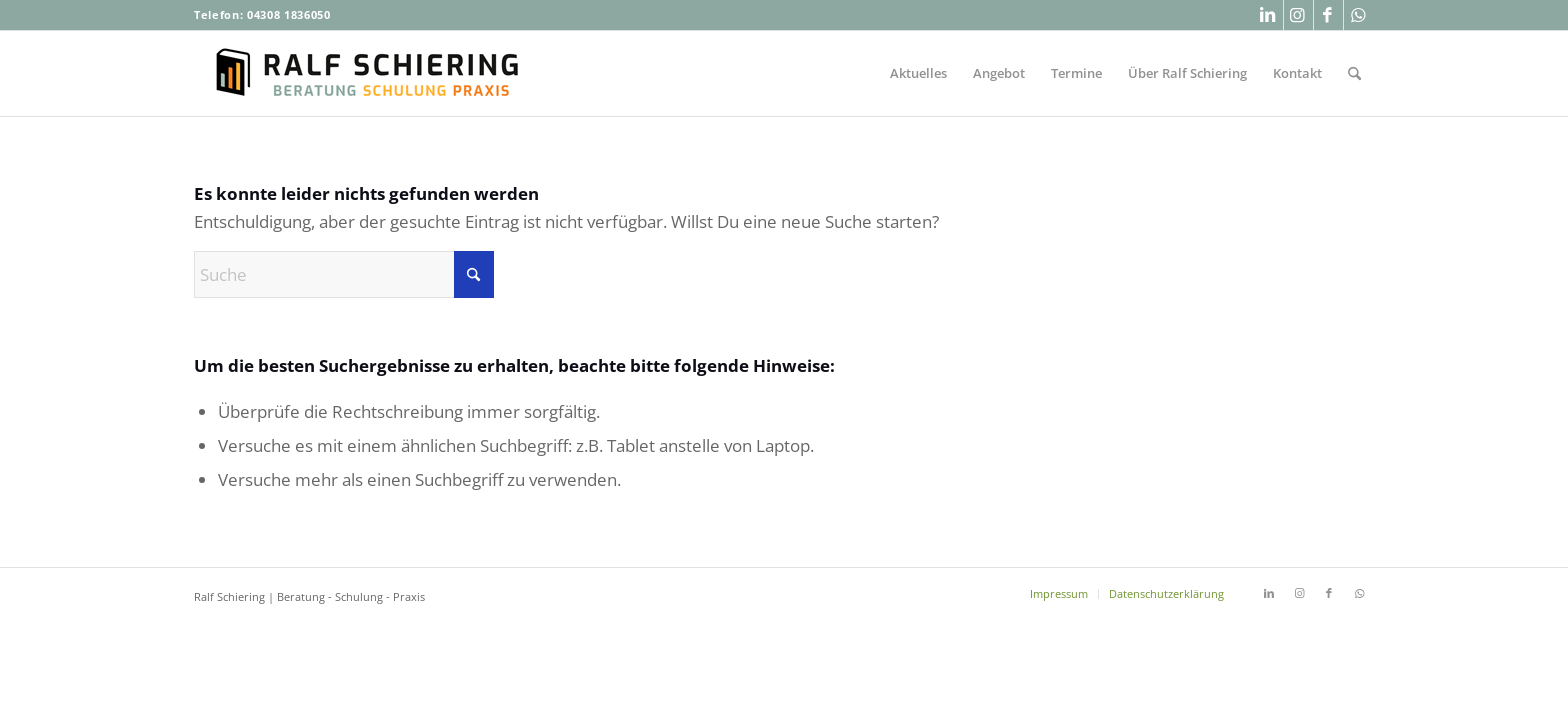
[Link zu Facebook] (1328, 15)
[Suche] (1354, 73)
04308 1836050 (289, 14)
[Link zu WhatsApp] (1359, 15)
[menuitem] (918, 73)
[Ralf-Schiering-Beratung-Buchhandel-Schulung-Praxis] (369, 73)
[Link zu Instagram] (1298, 15)
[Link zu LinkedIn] (1268, 15)
